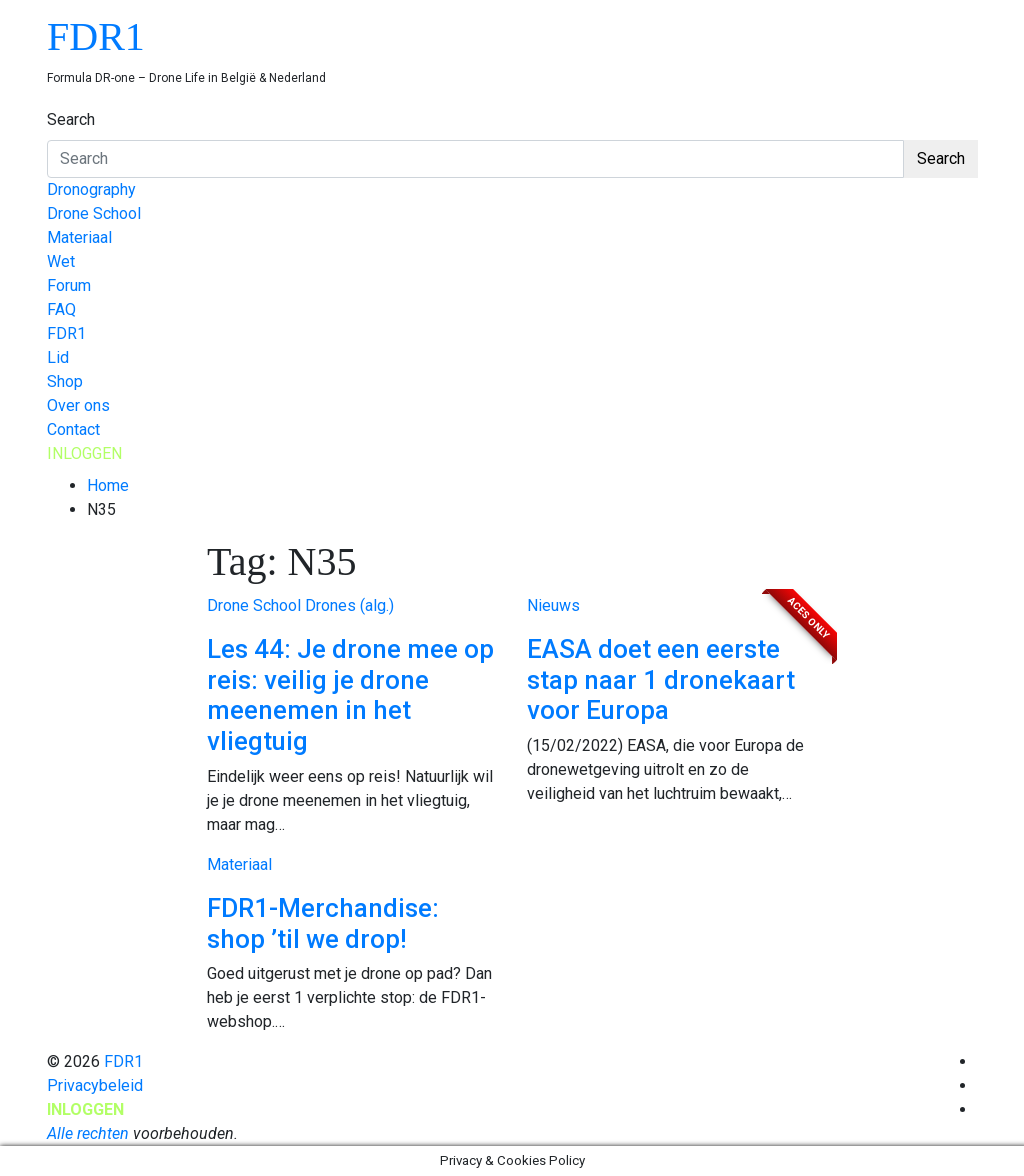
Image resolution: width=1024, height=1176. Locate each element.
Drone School (94, 213)
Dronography (91, 189)
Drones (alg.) (349, 605)
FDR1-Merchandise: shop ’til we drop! (323, 923)
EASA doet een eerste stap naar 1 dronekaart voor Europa (661, 679)
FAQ (61, 309)
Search (71, 119)
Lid (58, 357)
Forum (69, 285)
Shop (65, 381)
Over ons (78, 405)
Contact (73, 429)
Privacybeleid (95, 1085)
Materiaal (79, 237)
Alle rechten (88, 1133)
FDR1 (96, 36)
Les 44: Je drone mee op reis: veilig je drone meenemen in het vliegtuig (350, 695)
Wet (61, 261)
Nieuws (553, 605)
